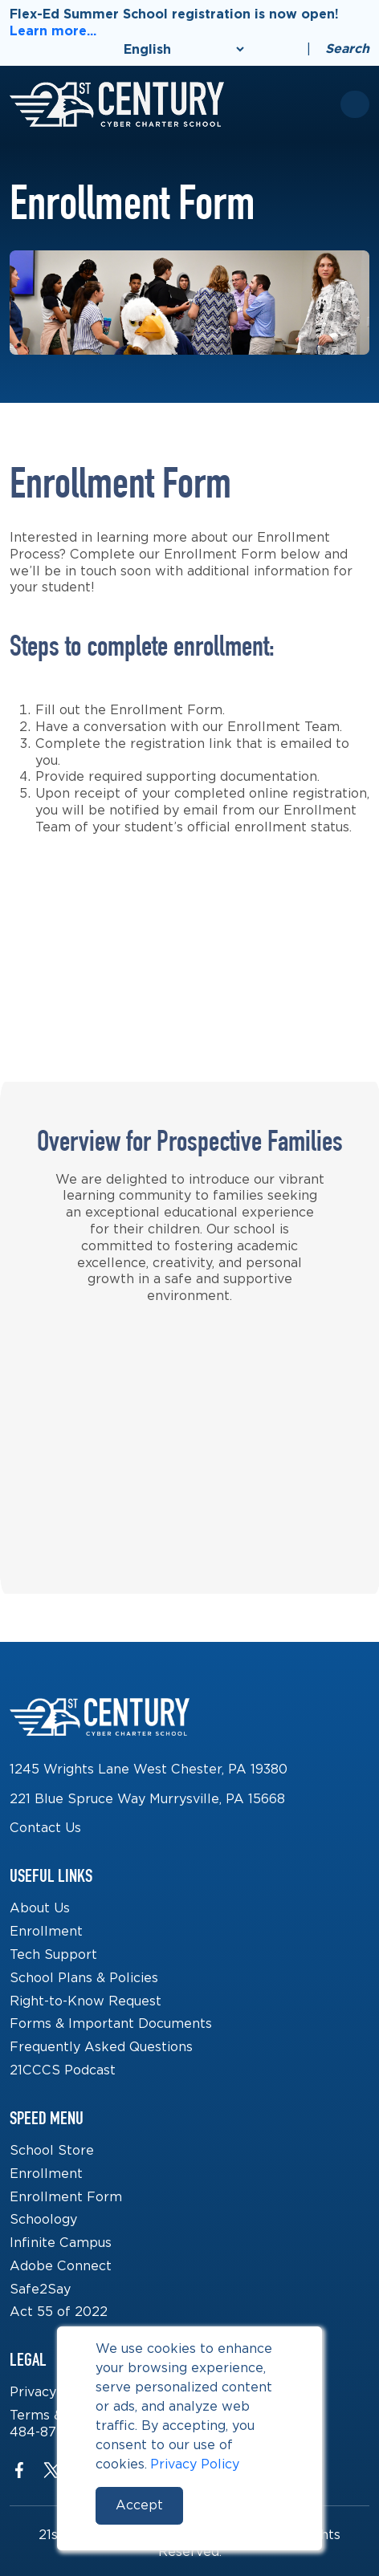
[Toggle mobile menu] (354, 104)
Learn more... (53, 31)
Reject (239, 2505)
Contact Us (45, 1827)
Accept (139, 2505)
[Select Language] (183, 49)
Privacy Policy (194, 2464)
